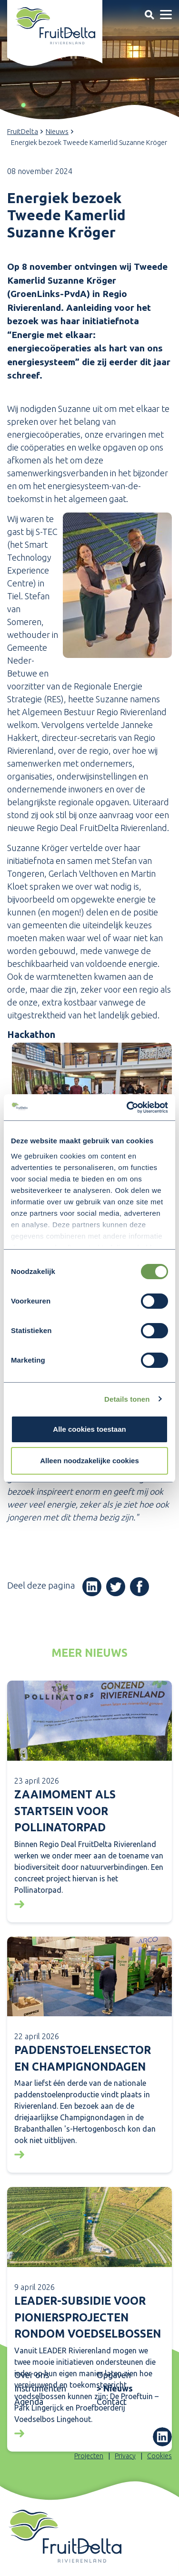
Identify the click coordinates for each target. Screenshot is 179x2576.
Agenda (28, 2401)
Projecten (88, 2456)
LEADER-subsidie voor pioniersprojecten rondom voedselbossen (87, 2317)
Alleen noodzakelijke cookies (89, 1461)
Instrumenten (40, 2388)
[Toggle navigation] (149, 15)
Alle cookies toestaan (89, 1429)
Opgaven (114, 2375)
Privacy (125, 2456)
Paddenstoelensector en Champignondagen (82, 2058)
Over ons (31, 2375)
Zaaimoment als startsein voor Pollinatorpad (65, 1810)
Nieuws (57, 131)
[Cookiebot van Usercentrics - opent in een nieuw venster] (127, 1107)
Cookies (159, 2456)
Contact (112, 2401)
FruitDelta (22, 131)
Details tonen (126, 1399)
